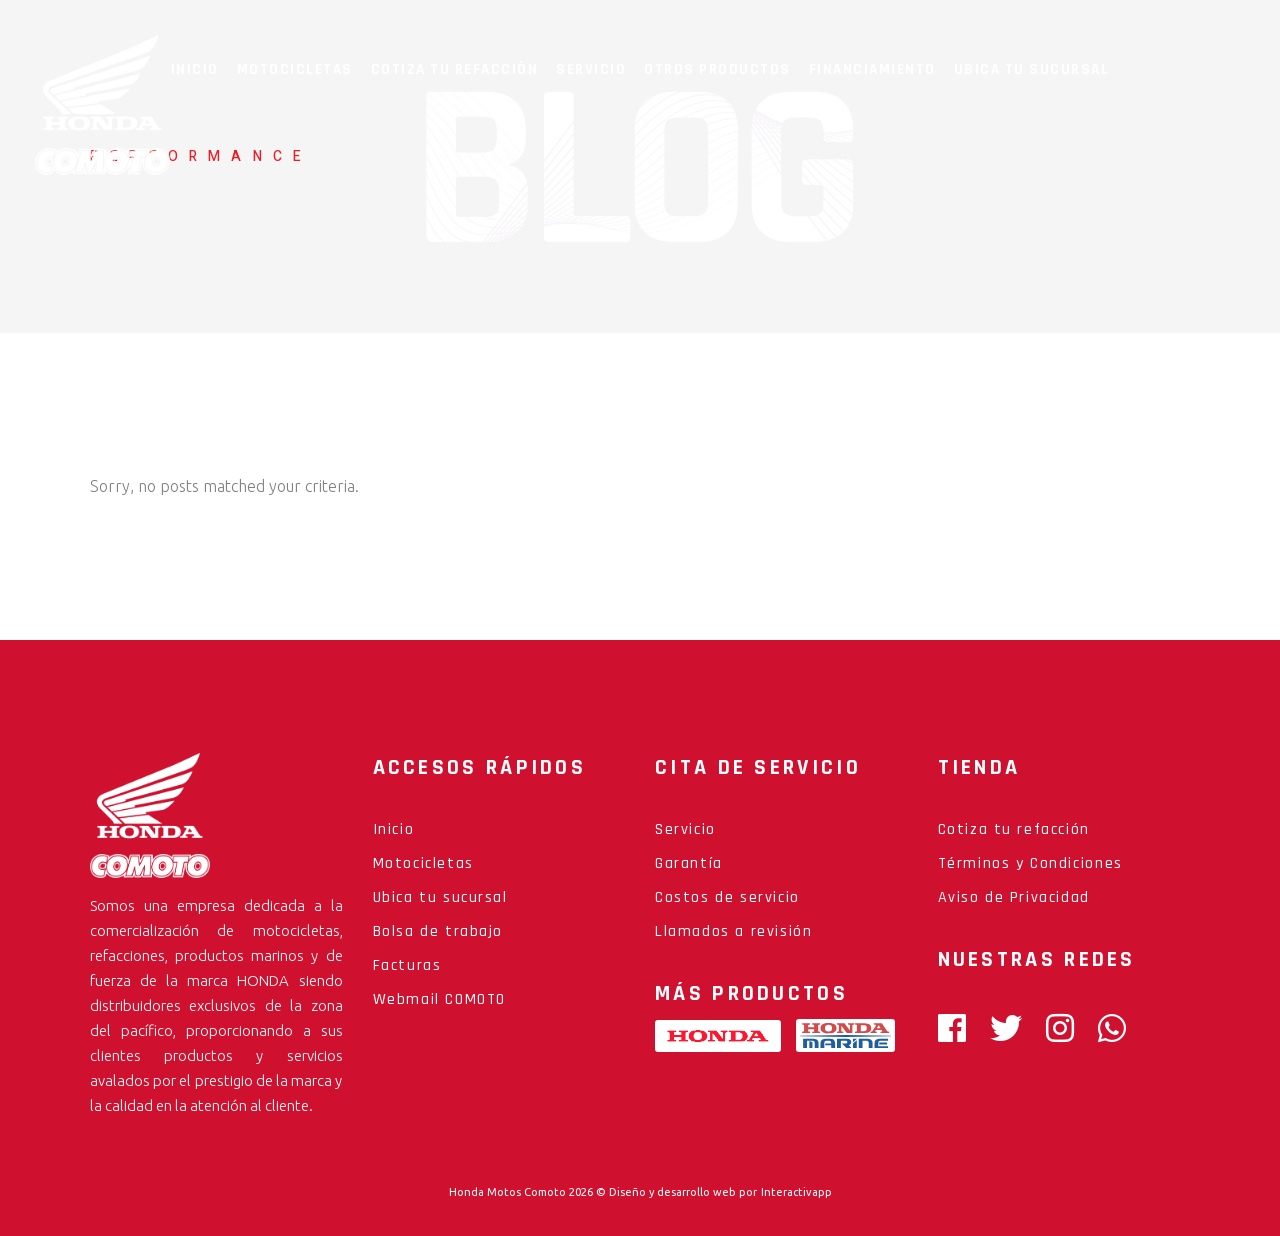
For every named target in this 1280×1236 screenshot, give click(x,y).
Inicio (394, 829)
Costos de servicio (727, 897)
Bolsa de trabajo (438, 931)
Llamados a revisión (733, 931)
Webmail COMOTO (439, 999)
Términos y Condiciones (1030, 863)
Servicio (685, 829)
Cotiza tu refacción (1014, 829)
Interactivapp (796, 1192)
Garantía (689, 863)
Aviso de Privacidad (1014, 897)
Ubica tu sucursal (440, 897)
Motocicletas (423, 863)
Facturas (407, 965)
